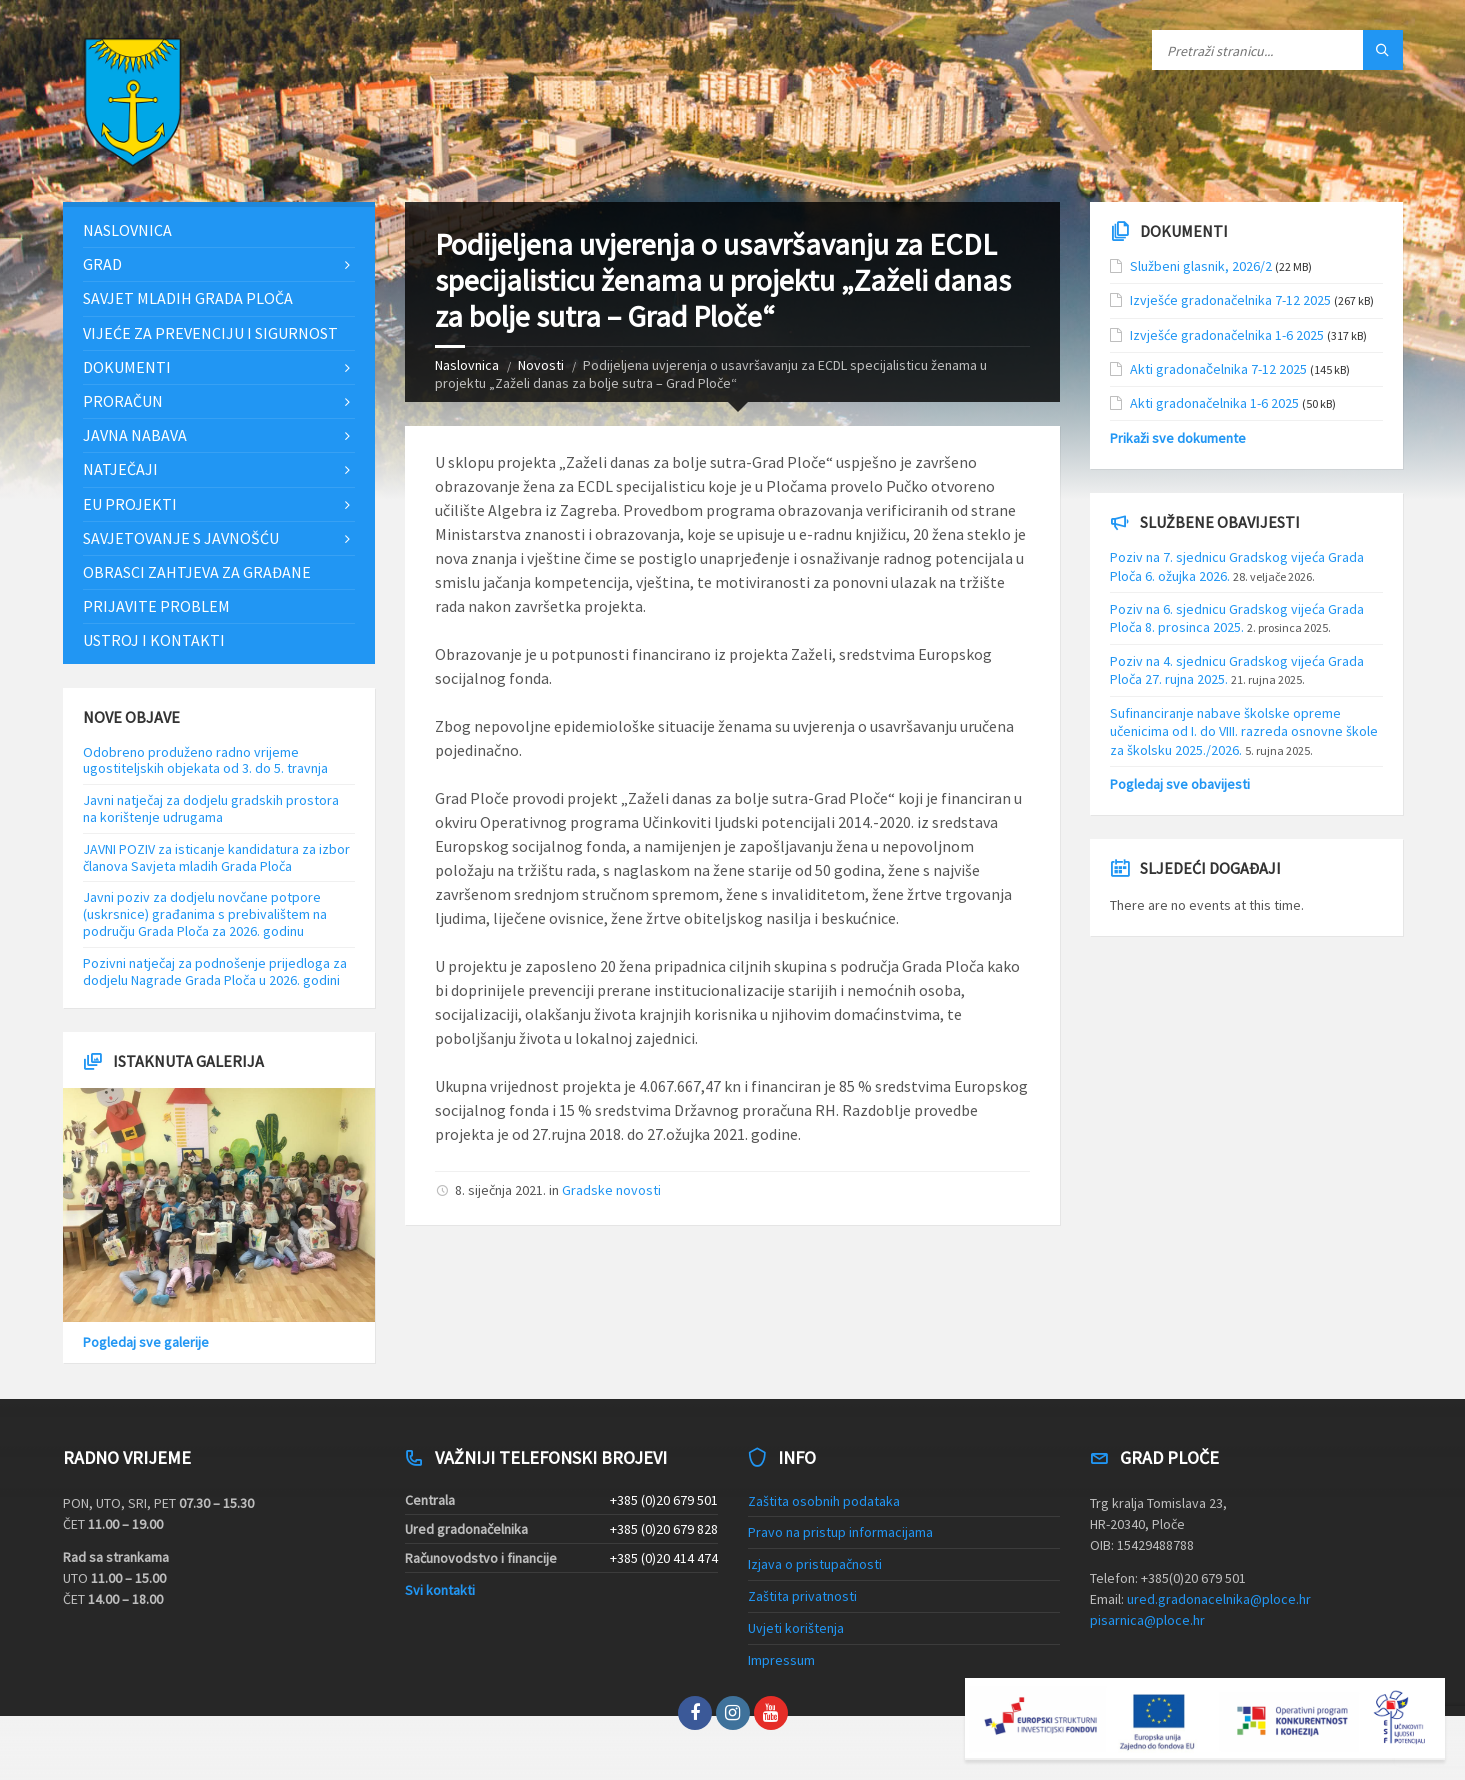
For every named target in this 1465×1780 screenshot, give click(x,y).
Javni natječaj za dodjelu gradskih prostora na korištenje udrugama (211, 808)
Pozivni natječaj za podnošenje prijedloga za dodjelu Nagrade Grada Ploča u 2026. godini (215, 971)
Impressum (781, 1660)
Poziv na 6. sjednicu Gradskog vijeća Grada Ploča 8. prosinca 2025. (1237, 618)
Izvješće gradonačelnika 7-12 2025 (1230, 300)
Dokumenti (127, 367)
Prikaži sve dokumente (1178, 438)
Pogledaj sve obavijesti (1180, 784)
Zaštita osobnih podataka (824, 1501)
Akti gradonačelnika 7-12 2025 (1218, 369)
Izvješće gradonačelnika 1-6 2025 (1227, 335)
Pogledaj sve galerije (146, 1342)
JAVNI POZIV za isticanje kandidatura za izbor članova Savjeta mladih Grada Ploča (216, 857)
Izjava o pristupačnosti (815, 1564)
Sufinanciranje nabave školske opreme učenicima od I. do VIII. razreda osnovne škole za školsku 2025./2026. (1244, 731)
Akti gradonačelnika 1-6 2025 (1214, 403)
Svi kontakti (440, 1590)
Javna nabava (135, 435)
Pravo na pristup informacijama (840, 1532)
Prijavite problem (156, 606)
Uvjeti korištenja (796, 1628)
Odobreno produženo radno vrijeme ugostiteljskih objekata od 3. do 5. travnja (205, 760)
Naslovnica (467, 365)
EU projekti (130, 504)
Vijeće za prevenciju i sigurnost (210, 333)
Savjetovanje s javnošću (181, 538)
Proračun (123, 401)
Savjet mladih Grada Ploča (188, 298)
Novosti (541, 365)
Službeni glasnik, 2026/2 (1201, 266)
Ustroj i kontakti (154, 640)
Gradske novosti (611, 1190)
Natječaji (120, 469)
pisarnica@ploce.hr (1147, 1620)
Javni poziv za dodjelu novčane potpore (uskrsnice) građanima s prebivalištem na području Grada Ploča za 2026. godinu (205, 914)
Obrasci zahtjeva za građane (197, 572)
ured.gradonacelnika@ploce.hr (1219, 1599)
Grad (102, 264)
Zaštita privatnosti (802, 1596)
